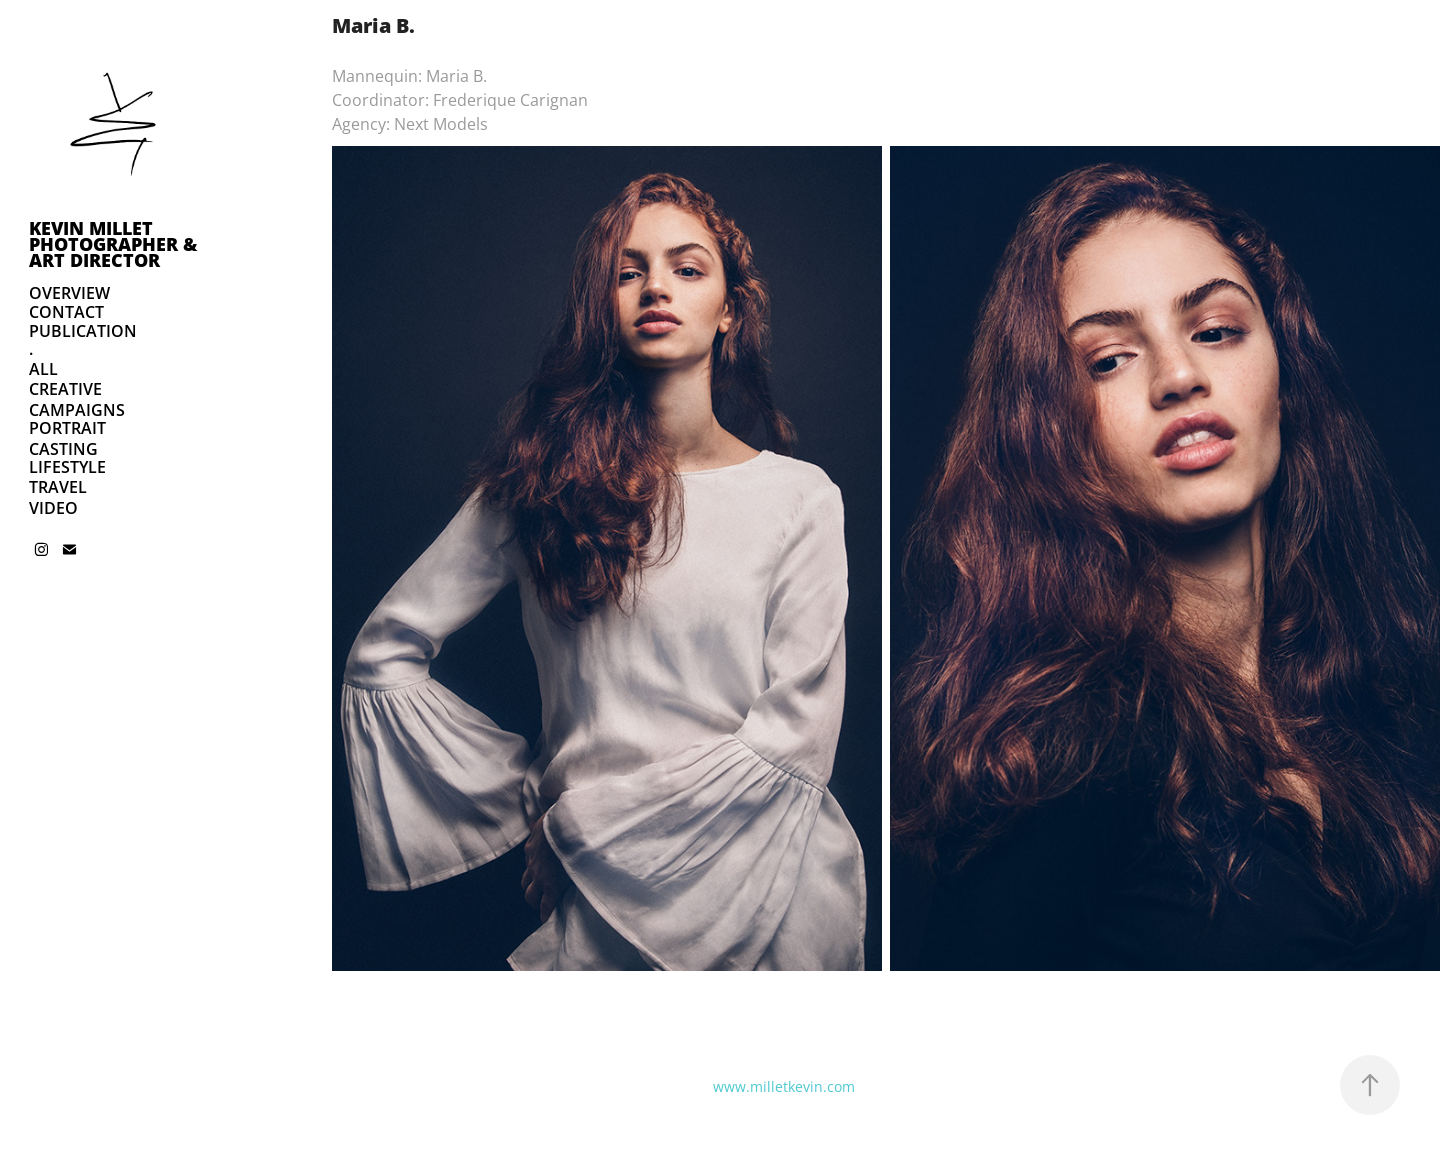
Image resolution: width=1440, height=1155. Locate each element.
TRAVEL (58, 487)
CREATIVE (65, 389)
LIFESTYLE (67, 467)
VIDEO (53, 508)
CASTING (63, 449)
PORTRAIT (67, 428)
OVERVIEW (69, 293)
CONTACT (66, 312)
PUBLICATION (83, 331)
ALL (43, 369)
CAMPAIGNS (77, 410)
